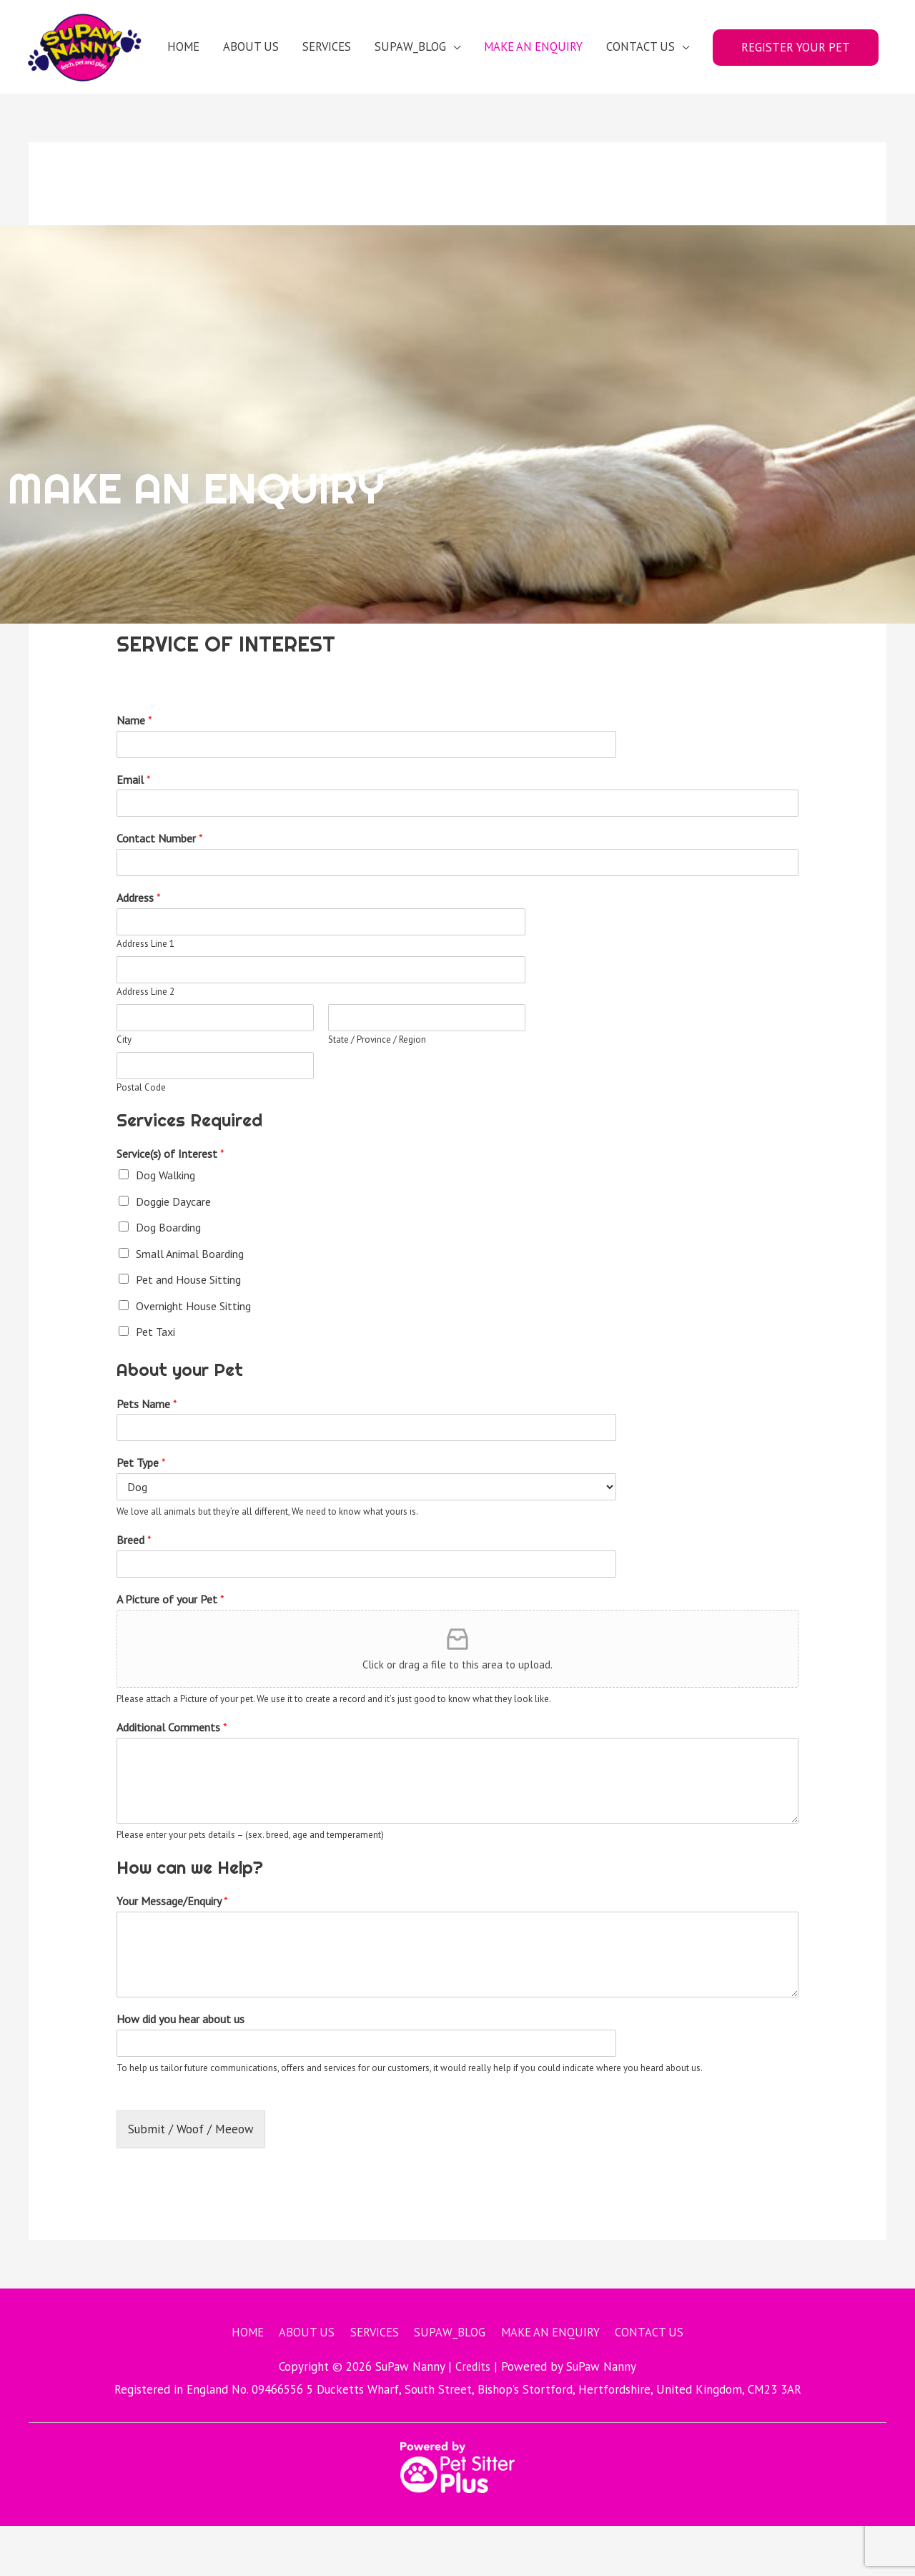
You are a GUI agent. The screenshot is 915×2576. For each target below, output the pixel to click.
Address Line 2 (145, 1042)
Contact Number (160, 889)
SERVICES (317, 107)
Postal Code (141, 1138)
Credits (473, 2417)
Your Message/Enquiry (172, 1952)
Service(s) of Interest (170, 1204)
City (124, 1090)
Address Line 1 (145, 995)
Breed (134, 1590)
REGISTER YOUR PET (794, 108)
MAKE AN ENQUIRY (528, 107)
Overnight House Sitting (193, 1357)
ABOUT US (240, 107)
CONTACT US (638, 107)
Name (134, 771)
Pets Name (147, 1454)
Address (139, 948)
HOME (171, 107)
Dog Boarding (168, 1278)
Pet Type (141, 1513)
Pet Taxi (155, 1382)
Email (134, 829)
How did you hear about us (180, 2070)
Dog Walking (165, 1226)
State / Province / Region (377, 1090)
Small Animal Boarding (190, 1304)
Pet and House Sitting (188, 1330)
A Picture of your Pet (170, 1650)
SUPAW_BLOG (402, 107)
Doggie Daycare (173, 1251)
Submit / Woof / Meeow (191, 2179)
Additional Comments (172, 1778)
